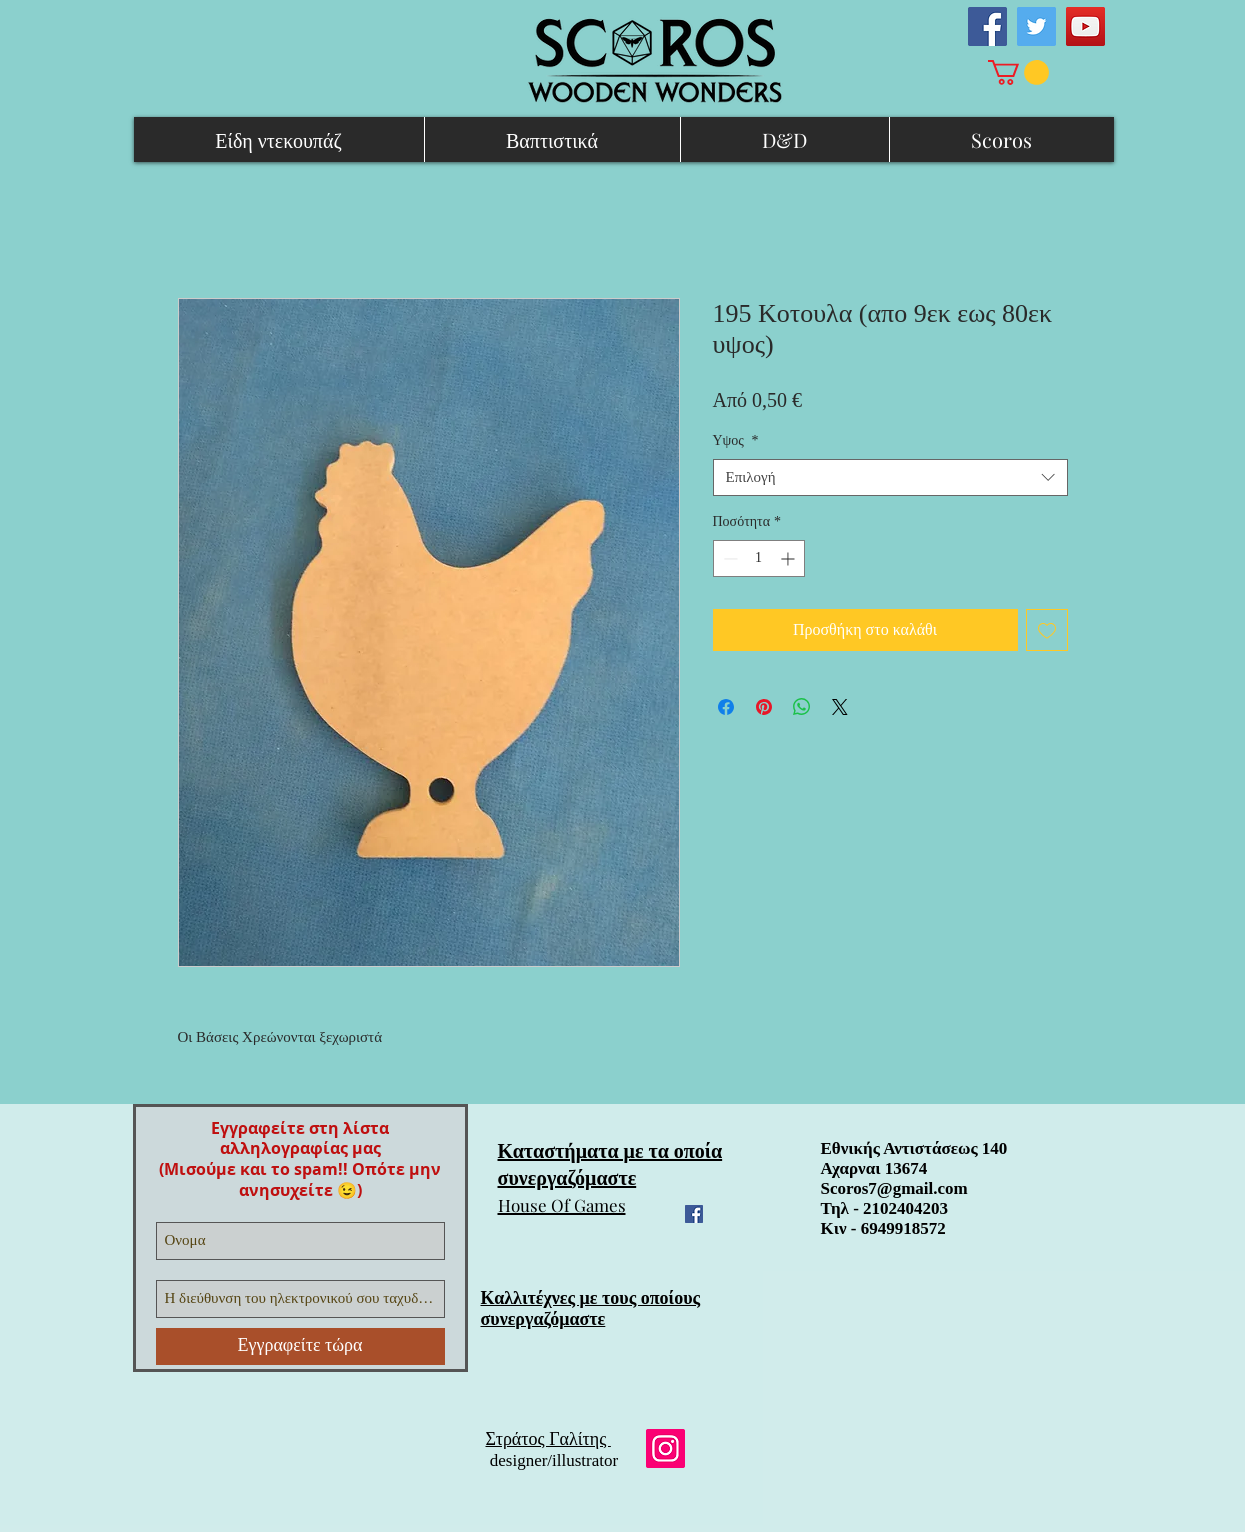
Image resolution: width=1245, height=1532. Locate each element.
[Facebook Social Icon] (987, 26)
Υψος (736, 440)
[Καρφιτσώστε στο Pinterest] (764, 707)
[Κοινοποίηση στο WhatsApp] (802, 707)
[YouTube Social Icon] (1085, 26)
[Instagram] (665, 1448)
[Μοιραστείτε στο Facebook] (726, 707)
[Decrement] (728, 558)
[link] (1018, 72)
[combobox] (890, 478)
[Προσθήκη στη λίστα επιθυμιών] (1047, 630)
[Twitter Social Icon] (1036, 26)
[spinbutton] (759, 558)
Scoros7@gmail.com (894, 1188)
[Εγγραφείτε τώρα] (300, 1346)
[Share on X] (840, 707)
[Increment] (789, 558)
